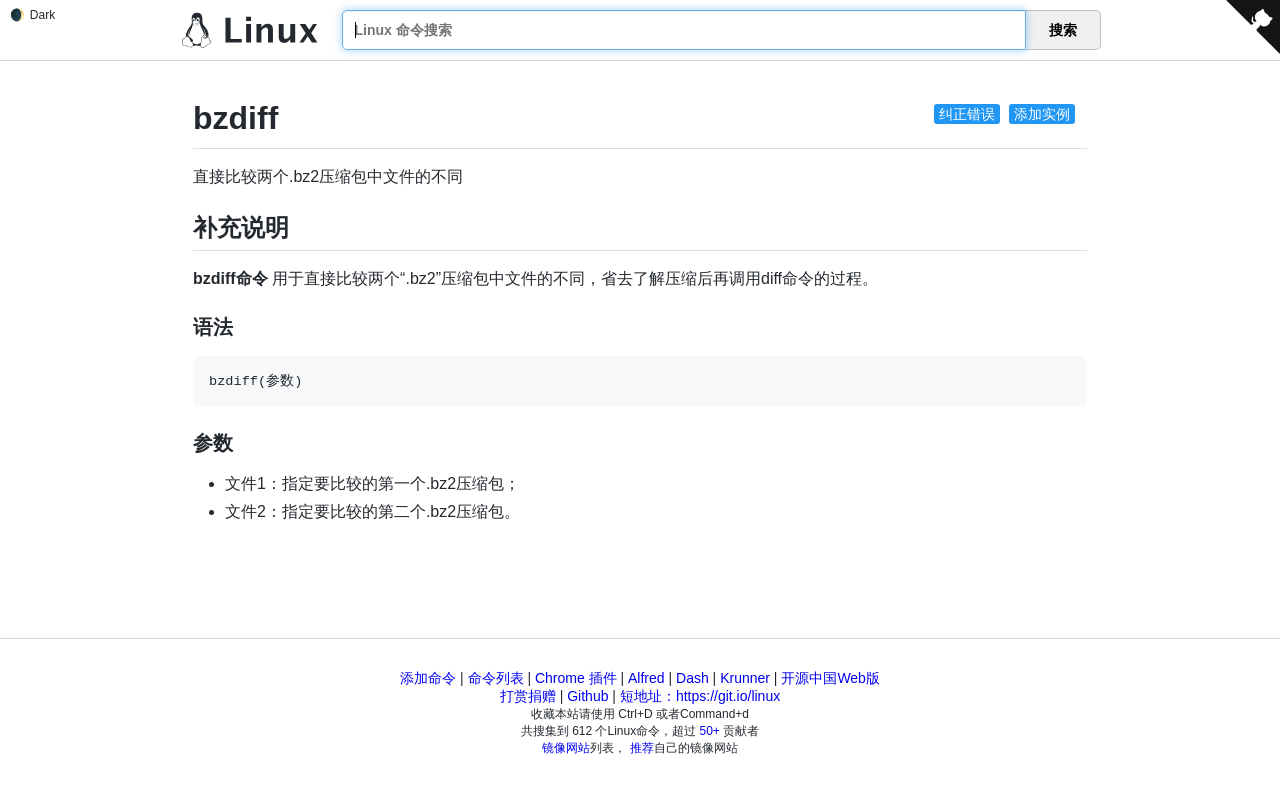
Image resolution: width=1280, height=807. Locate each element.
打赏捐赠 (528, 696)
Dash (692, 678)
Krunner (745, 678)
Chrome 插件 (576, 678)
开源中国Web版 (830, 678)
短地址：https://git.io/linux (700, 696)
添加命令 (428, 678)
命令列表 (496, 678)
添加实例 (1042, 114)
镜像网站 (566, 748)
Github (587, 696)
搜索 (1063, 30)
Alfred (646, 678)
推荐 (642, 748)
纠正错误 (967, 114)
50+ (710, 731)
